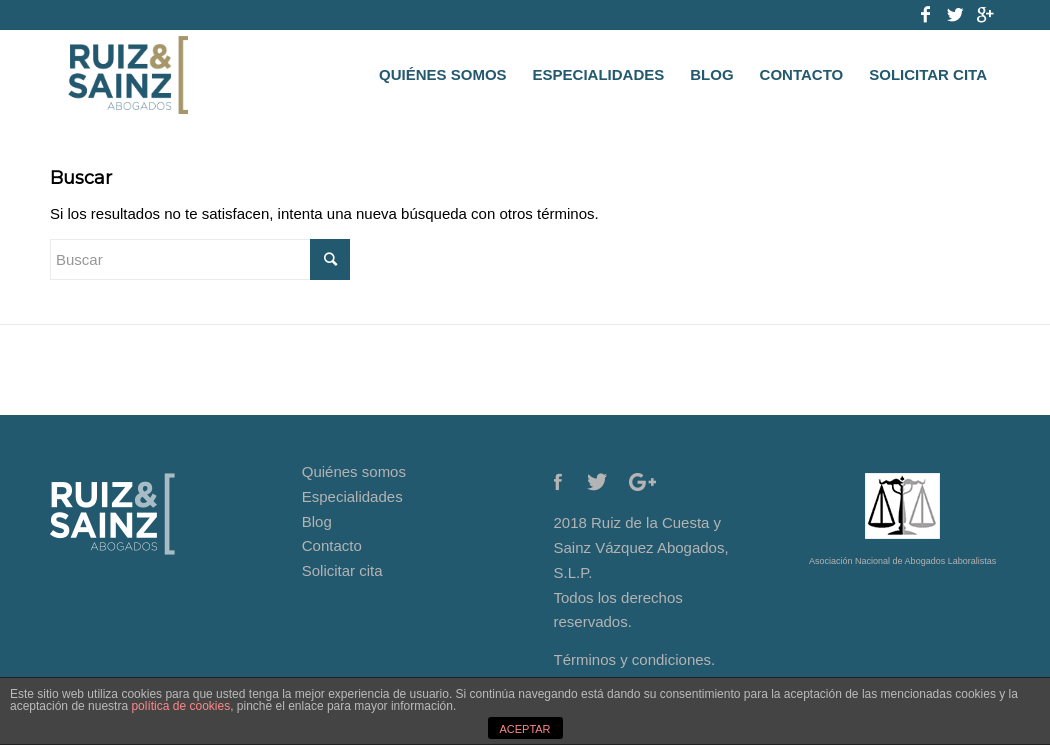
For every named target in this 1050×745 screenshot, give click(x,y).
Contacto (332, 545)
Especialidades (352, 496)
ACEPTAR (524, 729)
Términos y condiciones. (635, 659)
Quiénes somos (354, 471)
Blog (317, 521)
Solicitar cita (342, 570)
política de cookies (180, 706)
